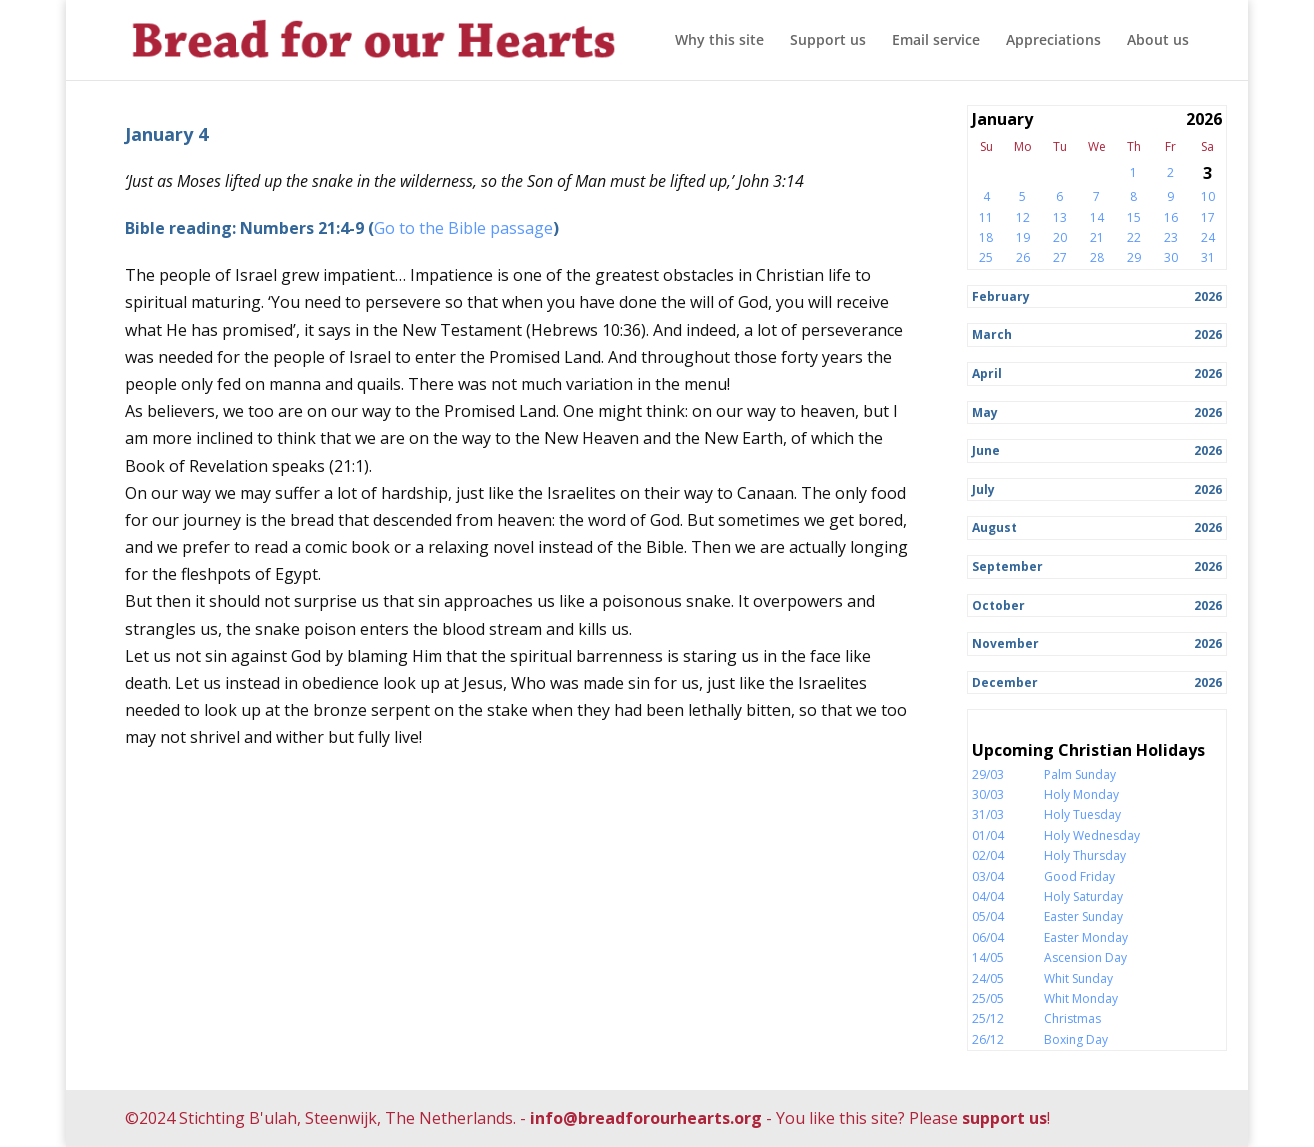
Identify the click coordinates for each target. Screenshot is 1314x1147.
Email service (936, 41)
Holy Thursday (1085, 855)
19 (1023, 237)
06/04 (988, 937)
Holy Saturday (1083, 896)
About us (1158, 41)
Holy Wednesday (1092, 835)
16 (1171, 217)
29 (1134, 257)
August (994, 527)
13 (1060, 217)
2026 (1208, 296)
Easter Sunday (1083, 916)
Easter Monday (1086, 937)
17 (1208, 217)
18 (986, 237)
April (987, 373)
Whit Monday (1081, 998)
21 (1097, 237)
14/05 (988, 957)
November (1005, 643)
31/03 (988, 814)
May (985, 412)
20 (1060, 237)
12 (1023, 217)
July (983, 489)
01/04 (988, 835)
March (992, 334)
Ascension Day (1085, 957)
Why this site (719, 41)
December (1005, 682)
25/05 (988, 998)
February (1001, 296)
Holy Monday (1081, 794)
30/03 (988, 794)
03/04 (988, 876)
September (1007, 566)
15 (1134, 217)
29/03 (988, 774)
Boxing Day (1076, 1039)
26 (1023, 257)
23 (1171, 237)
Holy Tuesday (1082, 814)
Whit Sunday (1078, 978)
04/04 (988, 896)
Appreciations (1053, 41)
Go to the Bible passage (463, 228)
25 (986, 257)
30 (1171, 257)
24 (1208, 237)
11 (986, 217)
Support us (828, 41)
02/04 (988, 855)
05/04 (988, 916)
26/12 (988, 1039)
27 (1060, 257)
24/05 (988, 978)
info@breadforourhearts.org (646, 1118)
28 (1097, 257)
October (998, 605)
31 (1208, 257)
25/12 (988, 1018)
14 (1097, 217)
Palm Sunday (1080, 774)
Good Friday (1079, 876)
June (986, 450)
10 (1208, 196)
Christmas (1072, 1018)
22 (1134, 237)
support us (1004, 1118)
